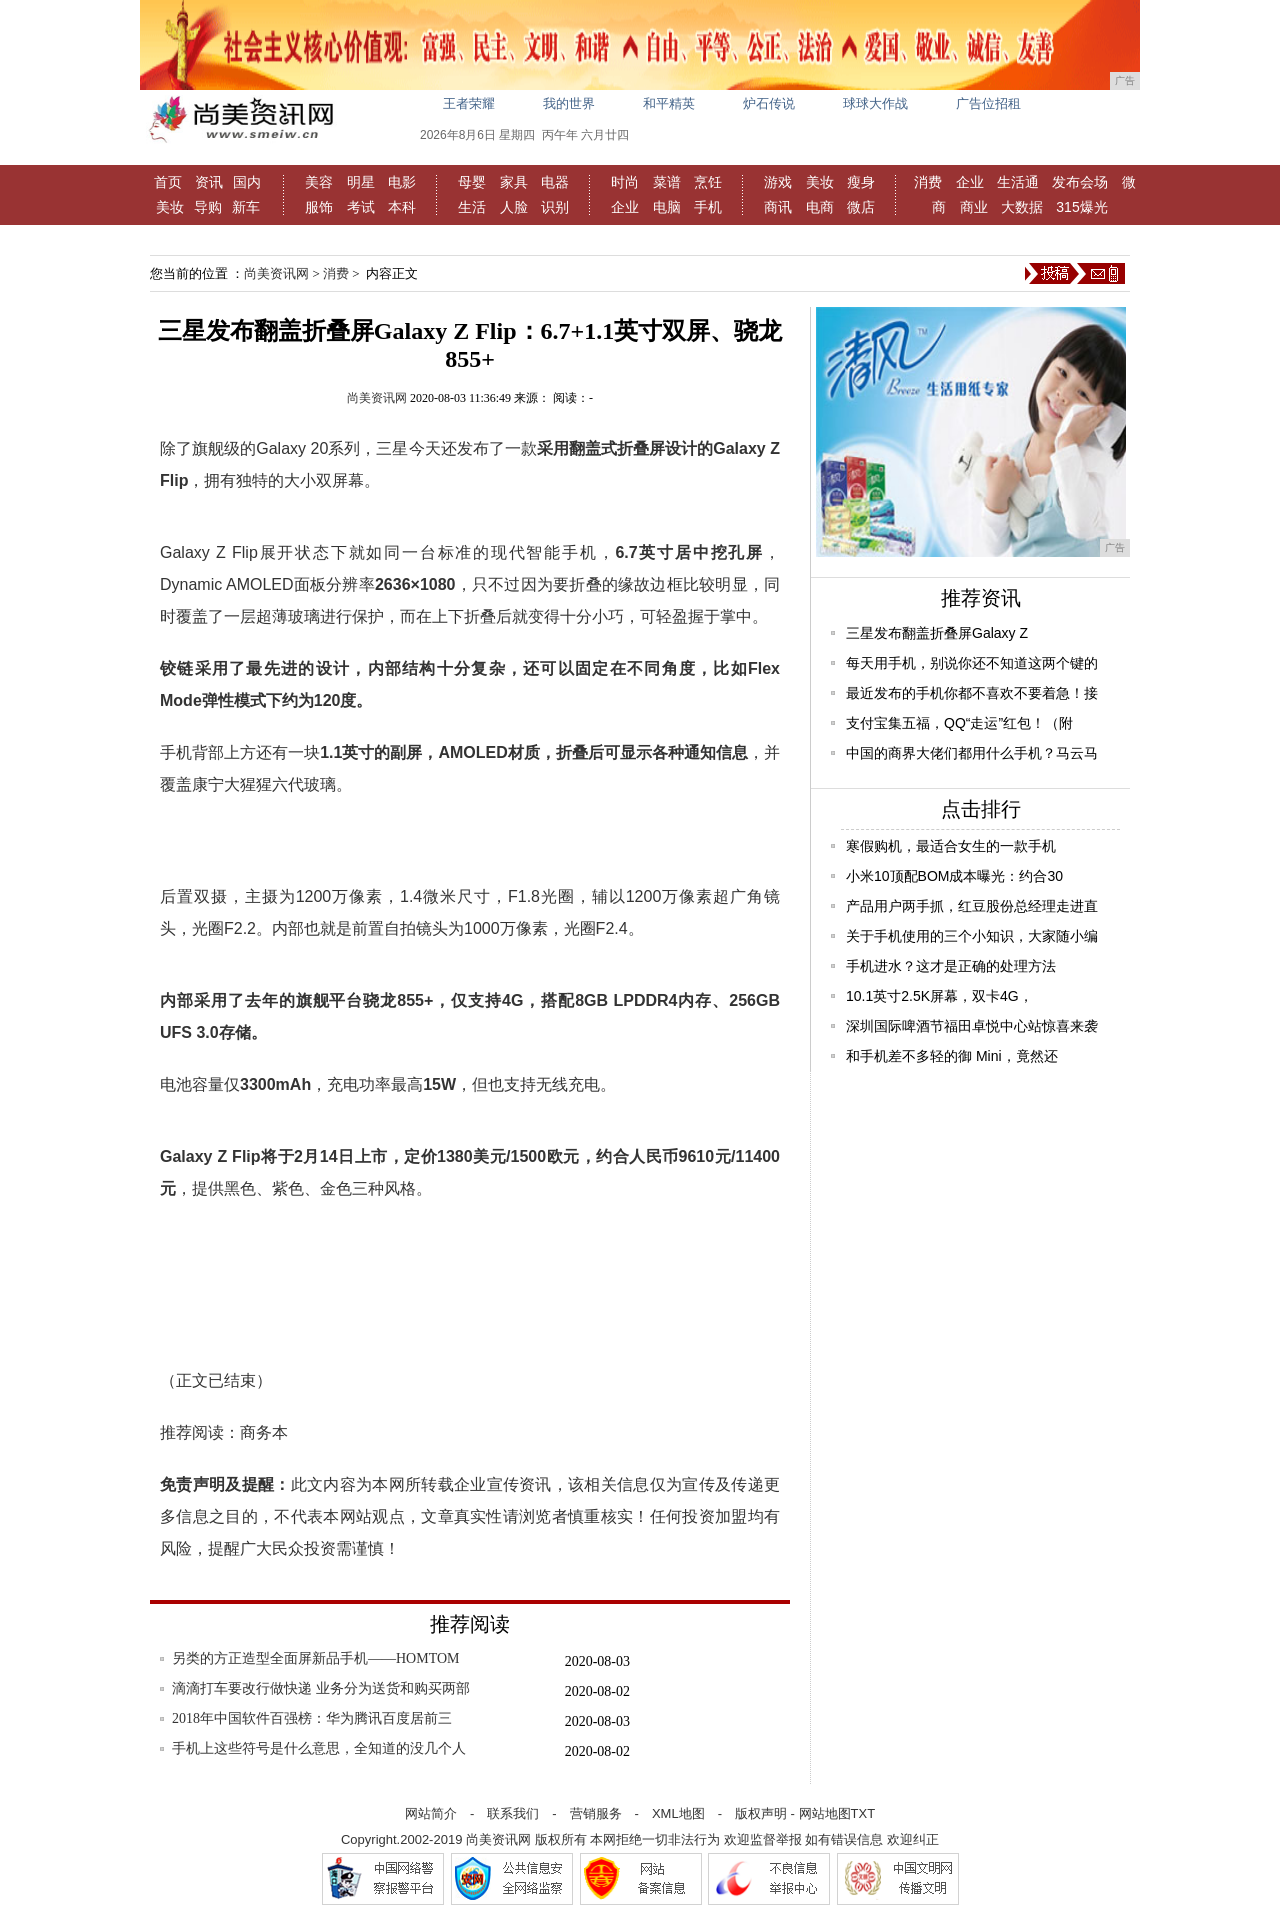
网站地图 (825, 1813)
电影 (402, 182)
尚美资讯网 (276, 273)
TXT (863, 1813)
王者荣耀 (469, 103)
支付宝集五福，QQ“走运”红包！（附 (959, 723)
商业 (974, 207)
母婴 (472, 182)
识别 (555, 207)
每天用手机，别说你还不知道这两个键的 (972, 663)
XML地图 (678, 1813)
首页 (168, 182)
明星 (361, 182)
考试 (361, 207)
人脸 (514, 207)
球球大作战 (875, 103)
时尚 (625, 182)
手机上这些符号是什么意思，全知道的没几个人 (319, 1748)
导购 (208, 207)
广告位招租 (988, 103)
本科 (402, 207)
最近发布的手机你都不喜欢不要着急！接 (972, 693)
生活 (472, 207)
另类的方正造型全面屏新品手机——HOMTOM (316, 1658)
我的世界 (569, 103)
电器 (555, 182)
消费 (928, 182)
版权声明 (761, 1813)
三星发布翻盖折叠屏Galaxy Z (937, 633)
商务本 (264, 1432)
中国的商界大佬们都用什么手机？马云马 (972, 753)
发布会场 (1080, 182)
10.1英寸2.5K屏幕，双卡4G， (939, 996)
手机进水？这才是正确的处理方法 (951, 966)
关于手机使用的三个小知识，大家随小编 (972, 936)
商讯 (778, 207)
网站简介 (431, 1813)
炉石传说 (769, 103)
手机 (708, 207)
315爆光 (1081, 207)
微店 (861, 207)
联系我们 (513, 1813)
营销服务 (596, 1813)
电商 (820, 207)
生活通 (1018, 182)
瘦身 (861, 182)
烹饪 (708, 182)
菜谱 (667, 182)
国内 (247, 182)
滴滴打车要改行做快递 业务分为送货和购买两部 (321, 1688)
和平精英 (669, 103)
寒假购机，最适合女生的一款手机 (951, 846)
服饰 (319, 207)
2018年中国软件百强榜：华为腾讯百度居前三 (312, 1718)
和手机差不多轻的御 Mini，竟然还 (952, 1056)
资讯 (209, 182)
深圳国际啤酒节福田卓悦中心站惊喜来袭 (972, 1026)
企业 (625, 207)
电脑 (667, 207)
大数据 (1022, 207)
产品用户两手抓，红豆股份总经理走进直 (972, 906)
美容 (319, 182)
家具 (514, 182)
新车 (246, 207)
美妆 (170, 207)
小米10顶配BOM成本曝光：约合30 (954, 876)
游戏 (778, 182)
